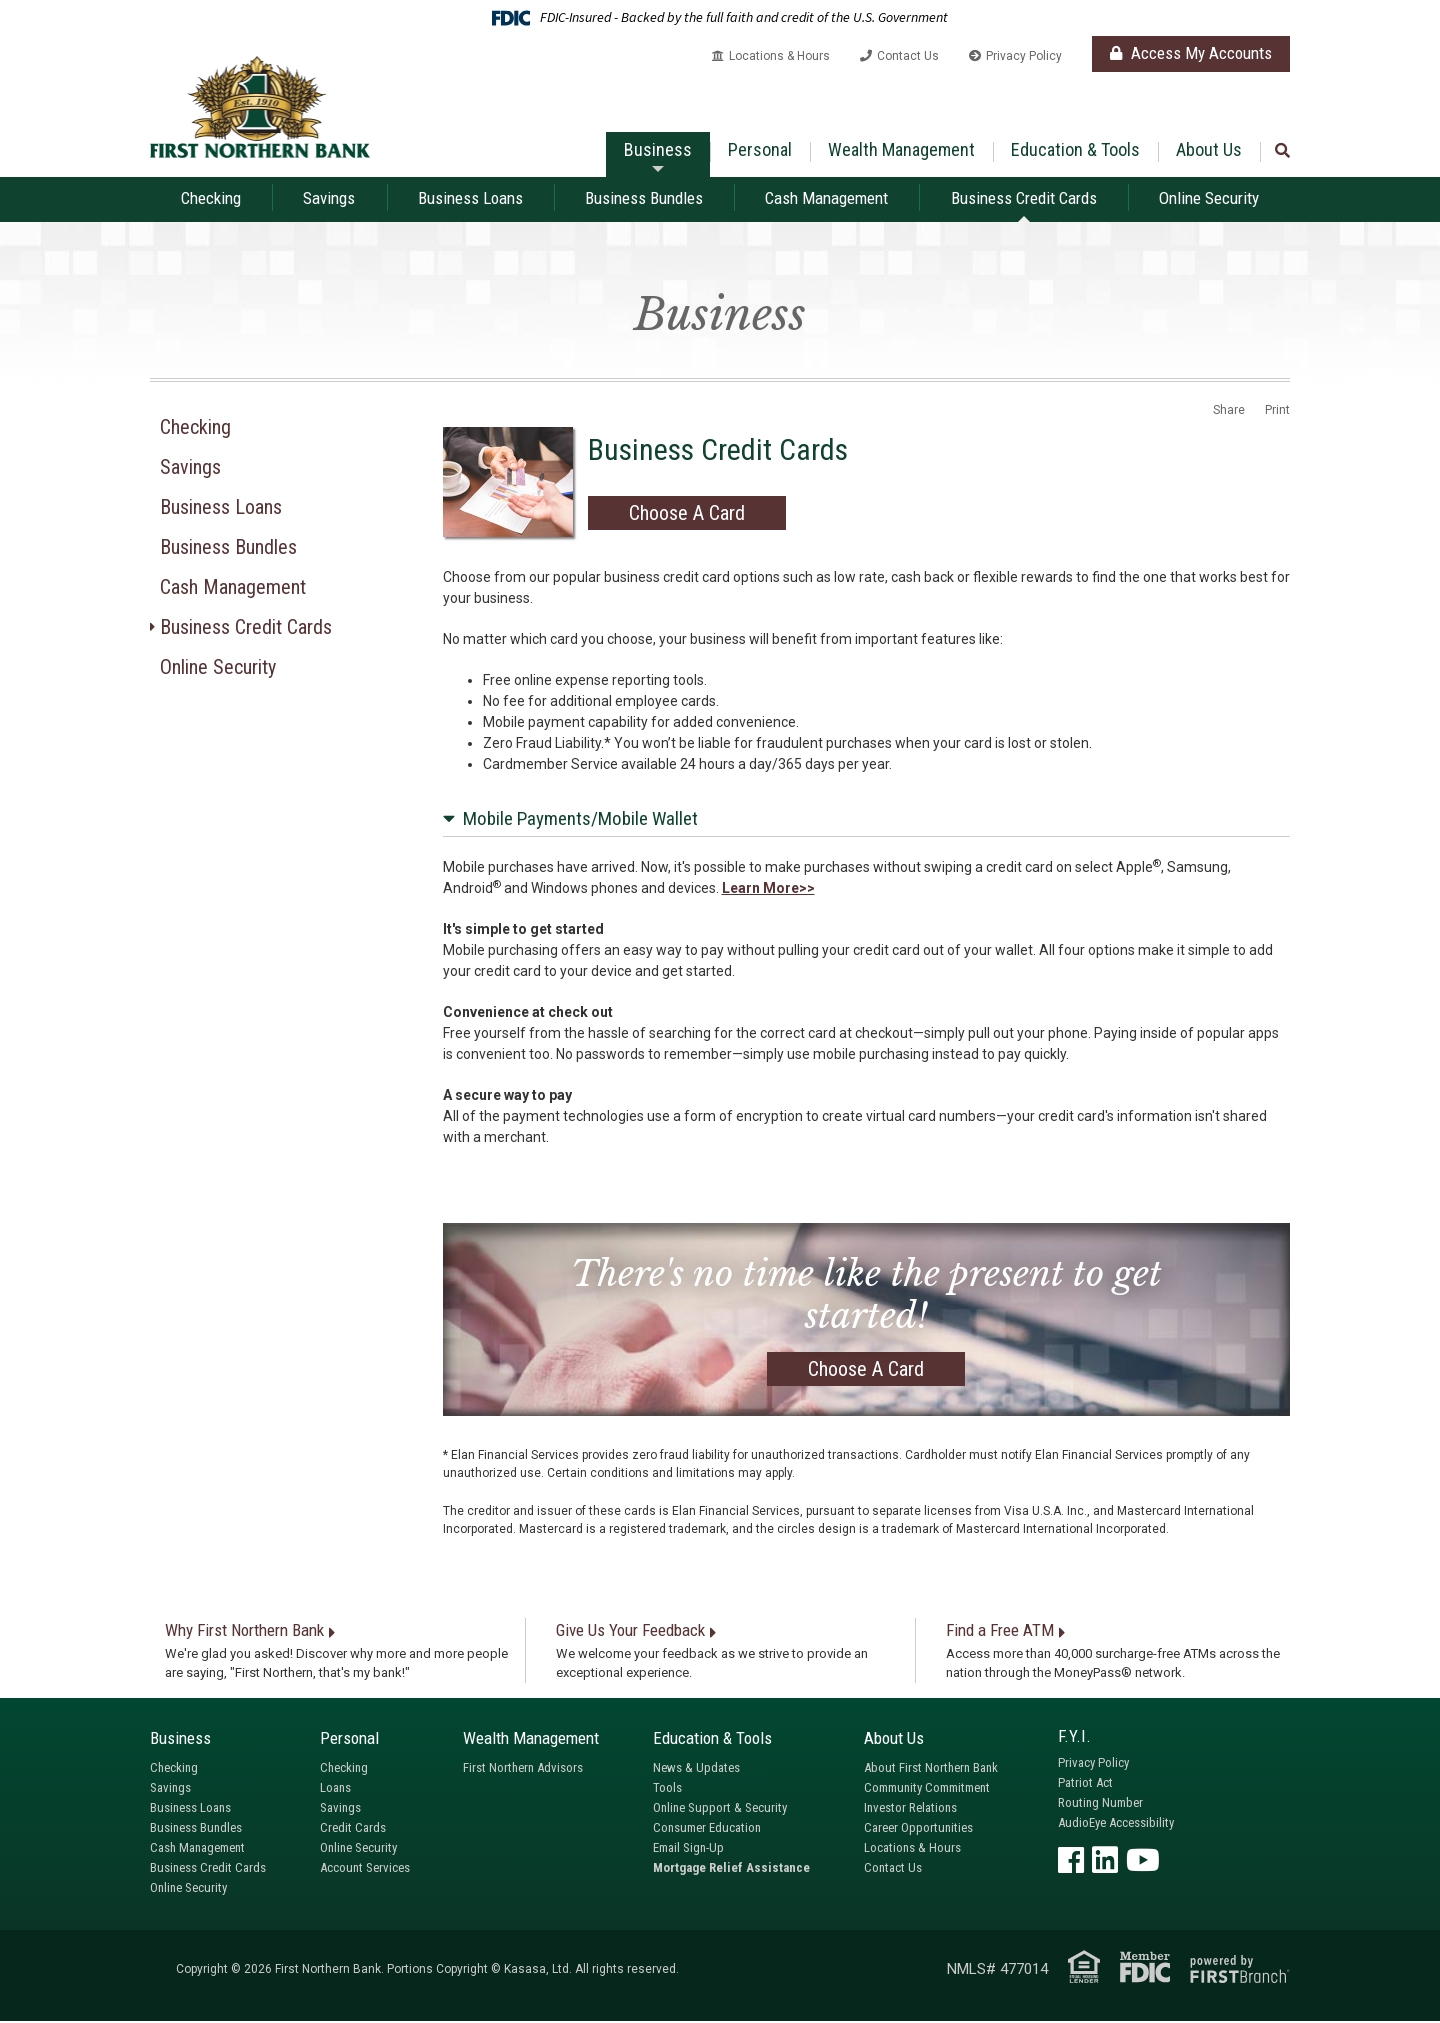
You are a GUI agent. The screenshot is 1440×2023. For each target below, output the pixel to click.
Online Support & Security (720, 1809)
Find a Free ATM (1000, 1632)
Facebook (1071, 1861)
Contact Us (908, 56)
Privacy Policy (1024, 56)
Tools (667, 1789)
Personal (760, 149)
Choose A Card (687, 515)
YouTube (1143, 1861)
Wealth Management (901, 149)
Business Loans (470, 198)
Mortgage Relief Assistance (731, 1869)
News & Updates (696, 1769)
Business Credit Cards (1024, 198)
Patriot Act (1085, 1783)
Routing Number (1100, 1803)
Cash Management (826, 198)
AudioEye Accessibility (1116, 1823)
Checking (211, 198)
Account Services (365, 1869)
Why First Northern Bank (244, 1632)
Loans (335, 1789)
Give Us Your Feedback (630, 1632)
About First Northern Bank (931, 1769)
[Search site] (1282, 151)
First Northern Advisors (523, 1769)
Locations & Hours (779, 56)
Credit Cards (353, 1829)
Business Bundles (644, 198)
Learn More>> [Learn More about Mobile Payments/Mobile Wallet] (768, 890)
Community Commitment (927, 1789)
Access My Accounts (1191, 53)
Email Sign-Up (688, 1849)
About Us (1209, 149)
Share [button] (1229, 411)
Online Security (1209, 198)
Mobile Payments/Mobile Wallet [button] (580, 819)
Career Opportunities (918, 1829)
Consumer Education (707, 1829)
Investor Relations (910, 1809)
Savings (329, 198)
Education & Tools (1075, 149)
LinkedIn (1105, 1861)
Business (658, 149)
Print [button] (1277, 411)
